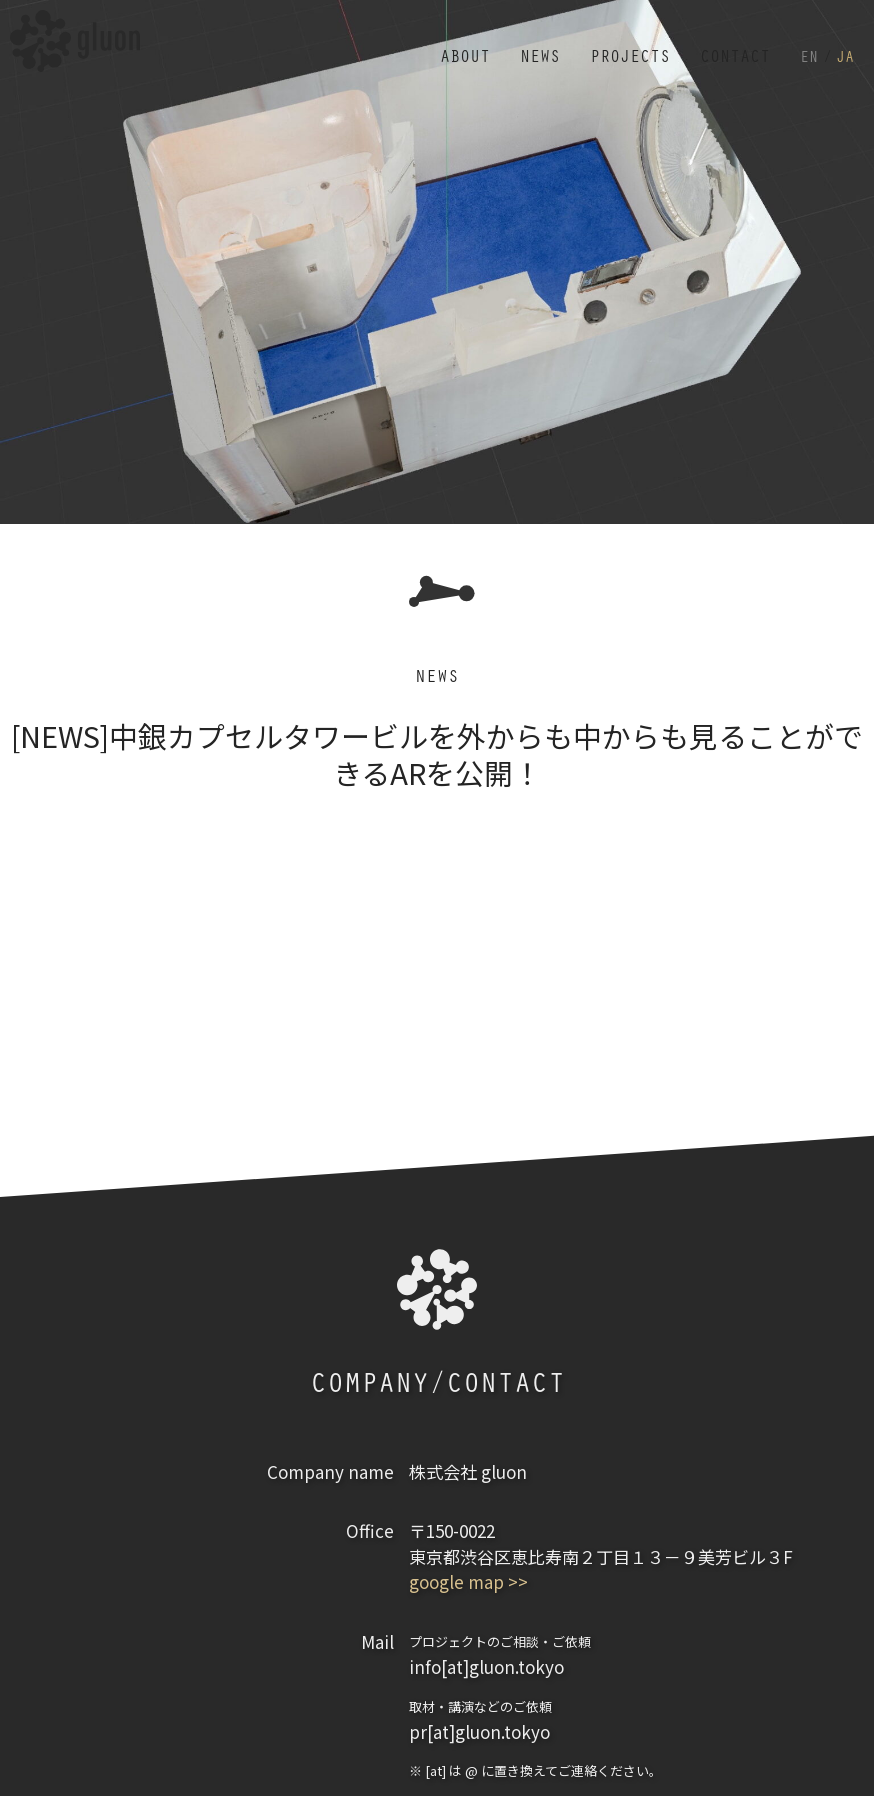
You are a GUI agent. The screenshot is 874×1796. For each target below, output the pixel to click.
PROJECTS (611, 48)
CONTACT (724, 48)
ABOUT (433, 48)
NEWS (514, 48)
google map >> (468, 1581)
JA (844, 48)
